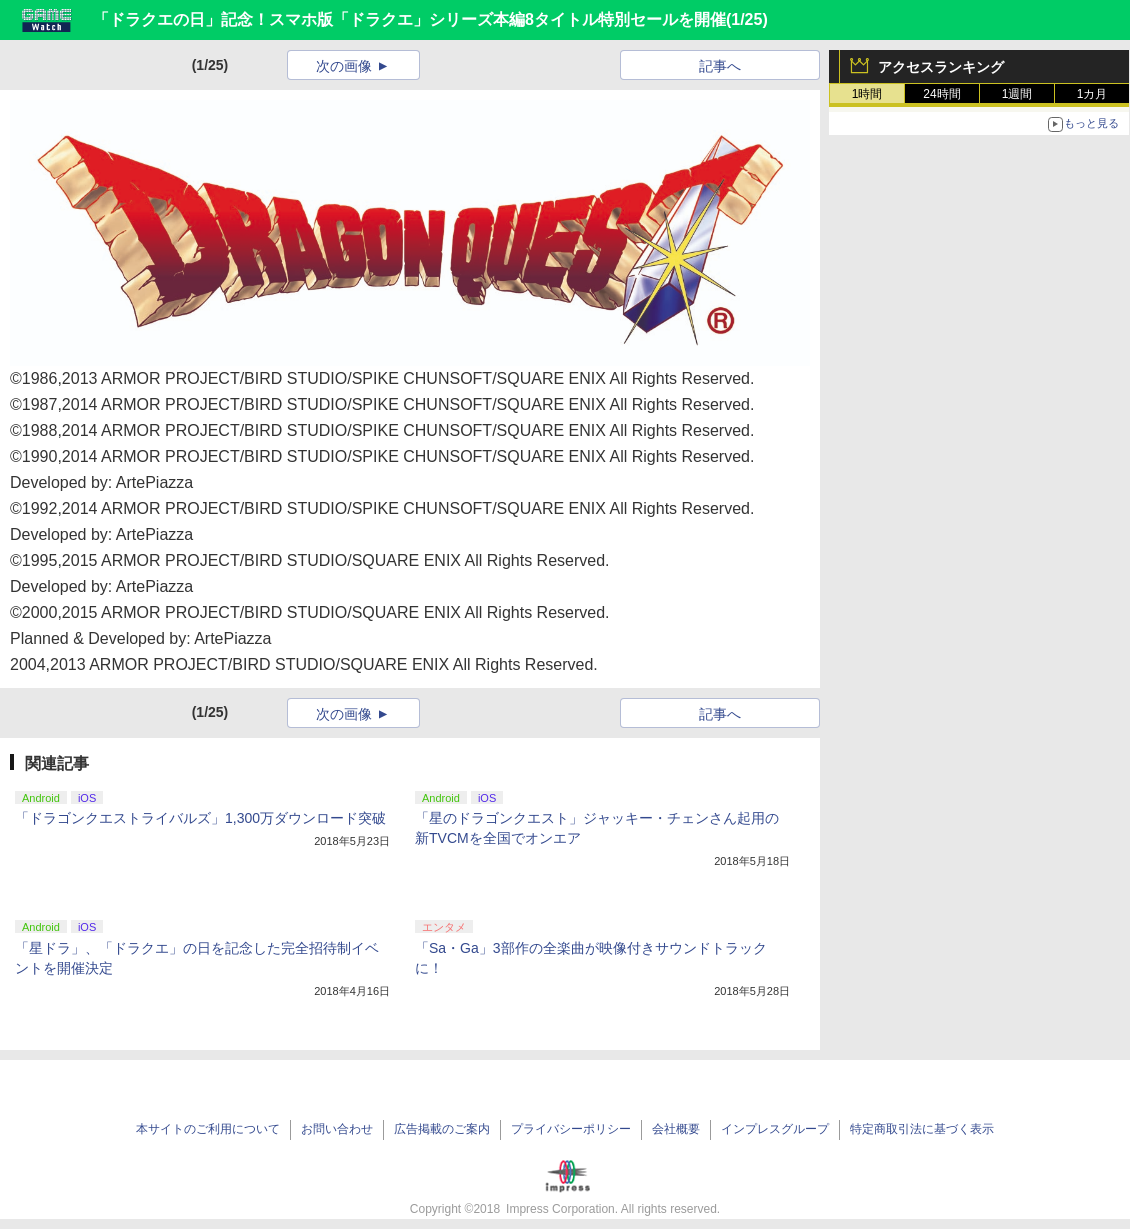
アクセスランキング (941, 67)
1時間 (867, 94)
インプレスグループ (775, 1129)
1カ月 (1092, 94)
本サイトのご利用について (208, 1129)
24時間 (941, 94)
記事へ (720, 66)
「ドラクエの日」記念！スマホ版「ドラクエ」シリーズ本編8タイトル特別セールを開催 (409, 19)
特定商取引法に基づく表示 (922, 1129)
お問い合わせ (337, 1129)
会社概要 (676, 1129)
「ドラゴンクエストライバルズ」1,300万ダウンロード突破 (200, 818)
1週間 (1017, 94)
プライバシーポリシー (571, 1129)
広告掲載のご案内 (442, 1129)
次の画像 (344, 66)
